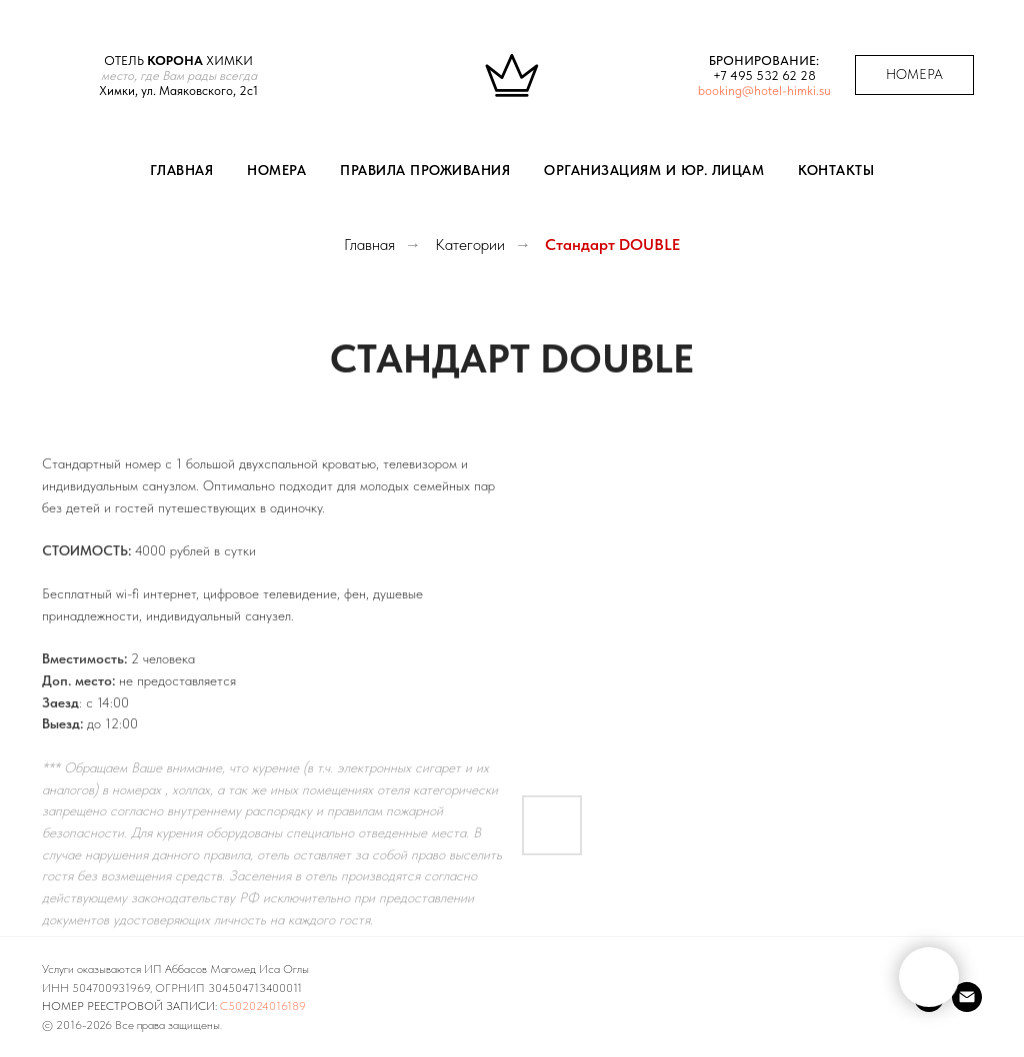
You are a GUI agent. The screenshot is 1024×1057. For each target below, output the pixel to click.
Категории (470, 244)
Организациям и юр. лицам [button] (654, 170)
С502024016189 (263, 1006)
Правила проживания (425, 170)
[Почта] (967, 997)
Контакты (836, 170)
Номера (276, 170)
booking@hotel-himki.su (764, 90)
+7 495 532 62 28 (764, 75)
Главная (182, 170)
